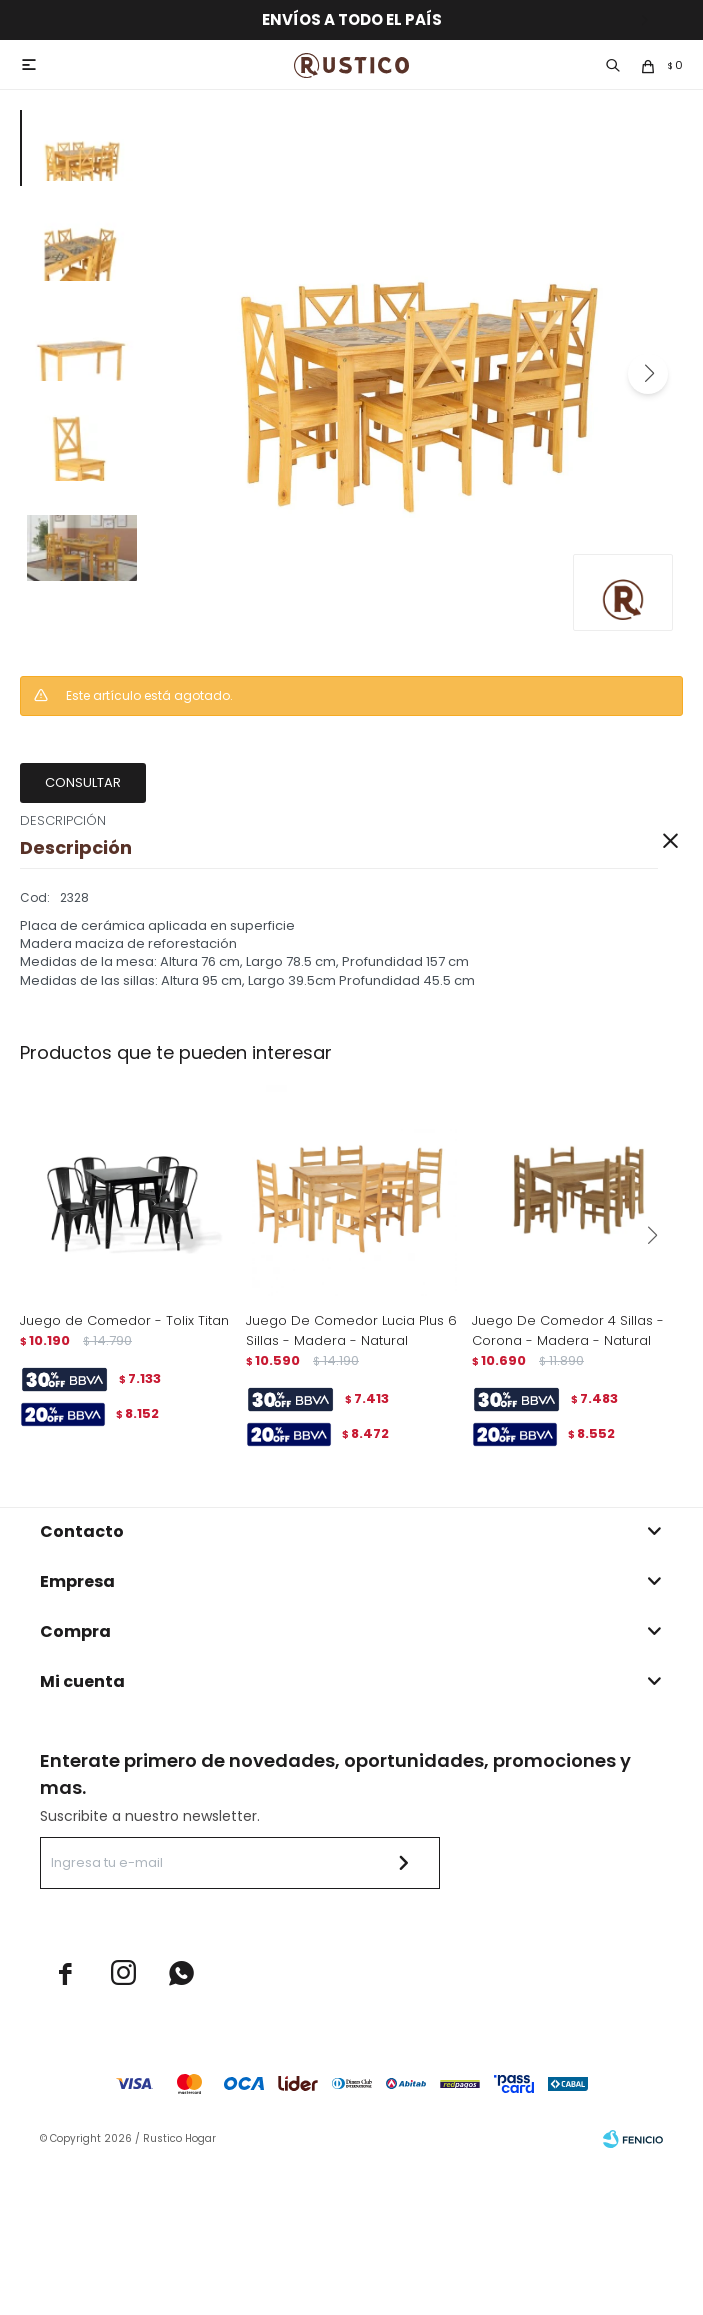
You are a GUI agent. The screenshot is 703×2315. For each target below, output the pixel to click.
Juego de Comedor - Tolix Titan (124, 1320)
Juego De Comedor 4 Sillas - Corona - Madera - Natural (568, 1330)
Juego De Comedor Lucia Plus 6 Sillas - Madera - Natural (351, 1330)
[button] (648, 374)
